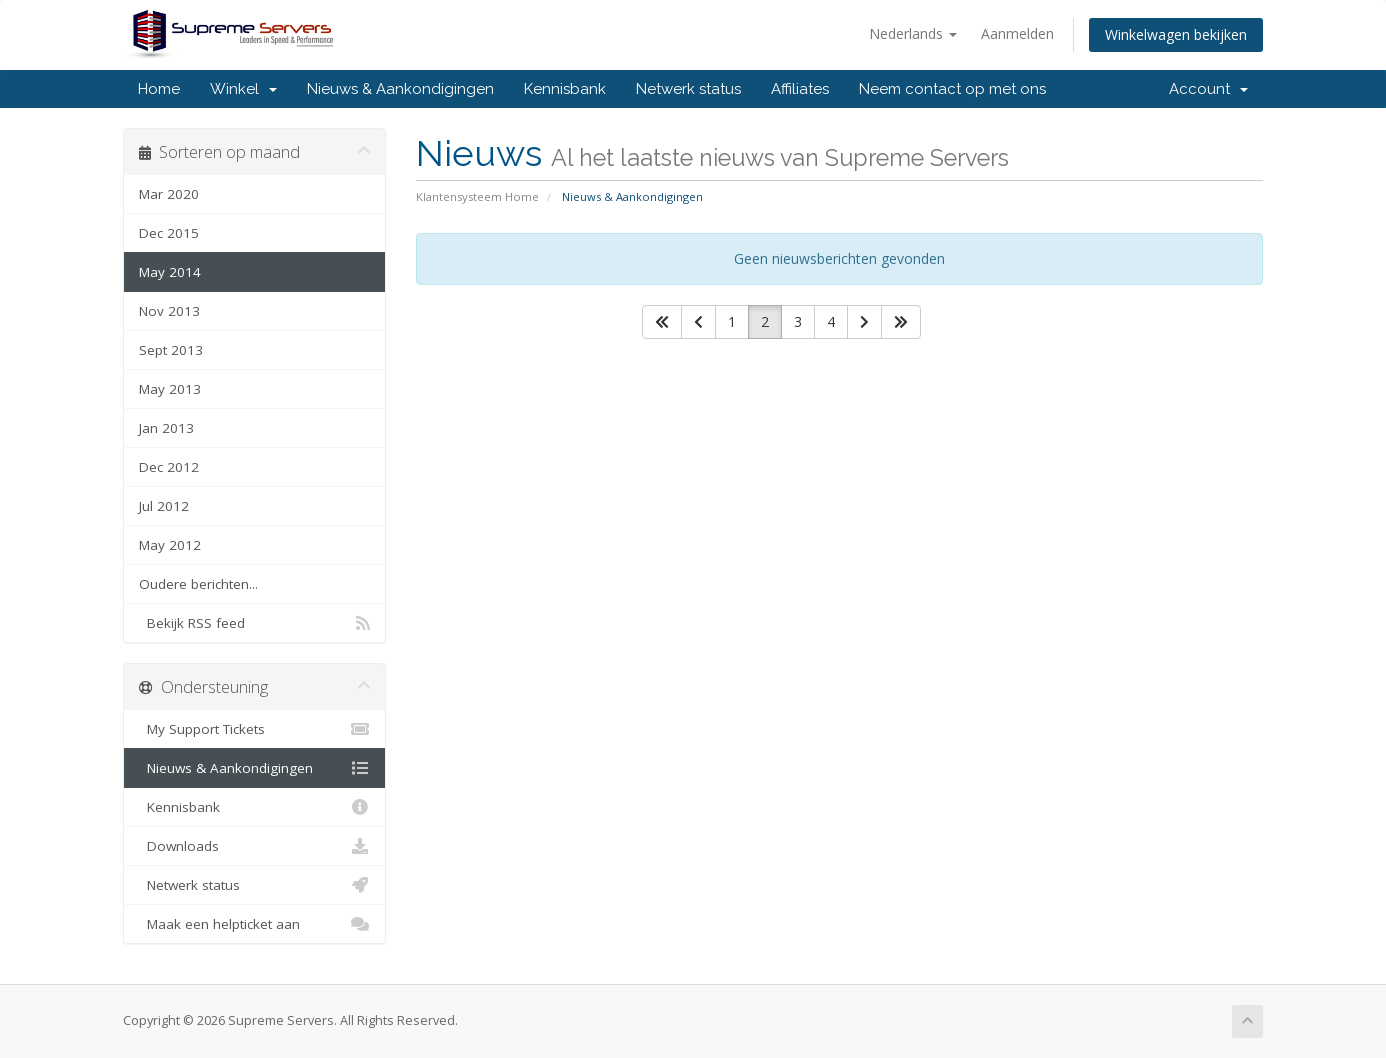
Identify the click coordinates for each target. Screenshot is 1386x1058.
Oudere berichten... (198, 584)
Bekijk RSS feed (254, 623)
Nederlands (913, 33)
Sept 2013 (171, 350)
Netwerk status (688, 89)
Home (159, 89)
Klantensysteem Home (477, 196)
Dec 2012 (169, 467)
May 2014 (170, 272)
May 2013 (170, 389)
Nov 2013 (169, 311)
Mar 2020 (169, 194)
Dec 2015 (169, 233)
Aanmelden (1017, 33)
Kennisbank (565, 89)
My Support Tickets (254, 729)
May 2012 (170, 545)
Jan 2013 (166, 428)
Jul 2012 (164, 506)
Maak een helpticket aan (254, 924)
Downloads (254, 846)
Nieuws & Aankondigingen (400, 89)
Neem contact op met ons (952, 89)
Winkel (243, 89)
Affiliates (800, 89)
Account (1208, 89)
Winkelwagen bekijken (1176, 34)
